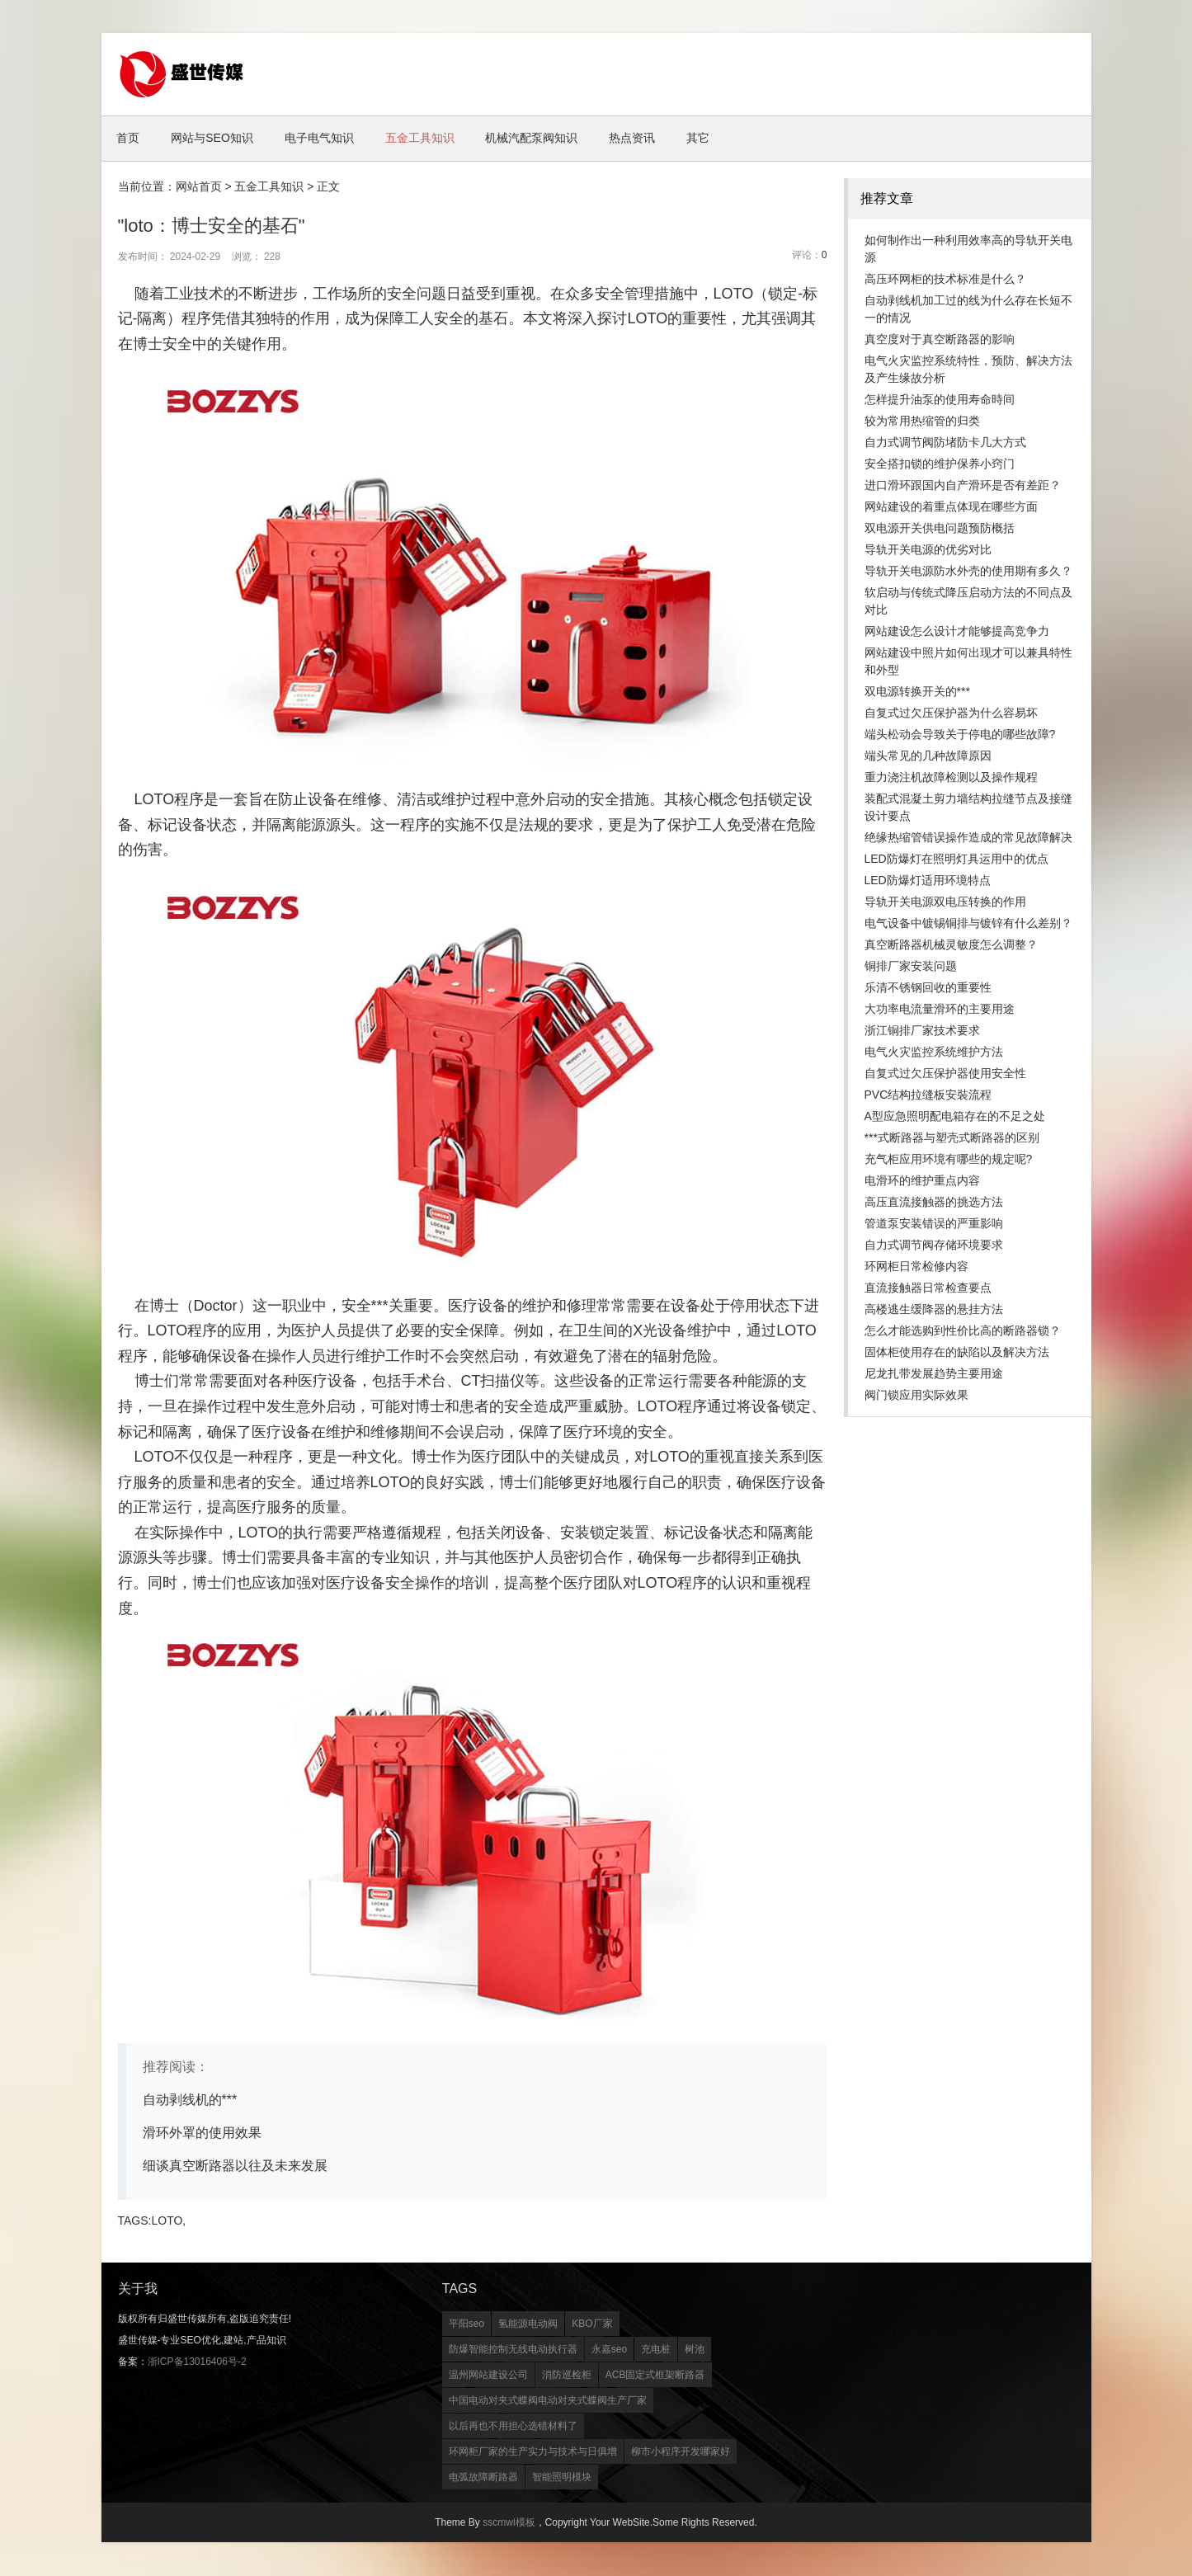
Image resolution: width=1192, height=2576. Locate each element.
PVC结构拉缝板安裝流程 (928, 1095)
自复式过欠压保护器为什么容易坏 (951, 713)
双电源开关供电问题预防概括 (940, 528)
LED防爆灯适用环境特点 (928, 881)
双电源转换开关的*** (917, 692)
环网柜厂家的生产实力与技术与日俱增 (533, 2452)
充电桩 (656, 2350)
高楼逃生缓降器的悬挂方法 (934, 1309)
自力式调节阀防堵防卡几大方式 (945, 443)
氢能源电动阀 (528, 2324)
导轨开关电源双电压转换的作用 (945, 902)
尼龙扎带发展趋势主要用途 (934, 1374)
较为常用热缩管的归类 (922, 421)
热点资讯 (660, 138)
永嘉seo (609, 2350)
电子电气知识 (331, 138)
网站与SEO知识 (220, 138)
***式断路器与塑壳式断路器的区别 (952, 1138)
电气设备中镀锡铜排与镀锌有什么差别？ (968, 923)
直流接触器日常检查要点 (928, 1288)
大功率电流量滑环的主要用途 (940, 1009)
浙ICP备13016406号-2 (197, 2362)
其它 (730, 138)
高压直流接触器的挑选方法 (934, 1202)
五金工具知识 (437, 138)
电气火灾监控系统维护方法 (934, 1052)
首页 (131, 138)
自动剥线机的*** (190, 2100)
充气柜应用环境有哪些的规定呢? (949, 1159)
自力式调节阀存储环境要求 (934, 1245)
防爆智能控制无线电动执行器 (513, 2350)
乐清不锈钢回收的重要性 (928, 988)
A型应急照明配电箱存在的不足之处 (955, 1116)
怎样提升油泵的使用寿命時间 (940, 400)
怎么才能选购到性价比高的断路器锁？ (963, 1331)
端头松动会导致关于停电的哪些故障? (960, 735)
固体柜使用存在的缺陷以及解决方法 (957, 1352)
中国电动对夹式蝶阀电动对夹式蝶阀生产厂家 (548, 2401)
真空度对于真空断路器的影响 (940, 339)
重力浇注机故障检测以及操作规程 (951, 777)
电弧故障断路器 (483, 2478)
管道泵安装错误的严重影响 (934, 1224)
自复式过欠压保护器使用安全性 (945, 1074)
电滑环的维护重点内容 (922, 1181)
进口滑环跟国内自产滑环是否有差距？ (963, 485)
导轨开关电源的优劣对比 (928, 550)
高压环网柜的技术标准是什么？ (945, 279)
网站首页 (199, 187)
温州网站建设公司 (488, 2375)
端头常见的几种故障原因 (928, 756)
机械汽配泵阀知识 (554, 138)
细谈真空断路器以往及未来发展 (235, 2166)
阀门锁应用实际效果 (916, 1395)
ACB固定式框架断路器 (655, 2375)
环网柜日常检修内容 (916, 1267)
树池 (694, 2350)
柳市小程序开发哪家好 (680, 2452)
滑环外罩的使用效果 (202, 2133)
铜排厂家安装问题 (911, 966)
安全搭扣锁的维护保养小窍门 (940, 464)
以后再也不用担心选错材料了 (513, 2426)
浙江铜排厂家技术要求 (922, 1031)
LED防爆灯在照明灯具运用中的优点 (956, 859)
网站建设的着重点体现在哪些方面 (951, 507)
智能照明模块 (561, 2478)
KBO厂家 (592, 2324)
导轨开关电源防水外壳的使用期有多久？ (968, 571)
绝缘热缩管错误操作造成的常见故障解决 (968, 838)
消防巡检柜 (566, 2375)
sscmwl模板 (509, 2523)
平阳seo (466, 2324)
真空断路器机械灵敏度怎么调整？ (951, 945)
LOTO (166, 2221)
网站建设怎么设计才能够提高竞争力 (957, 631)
